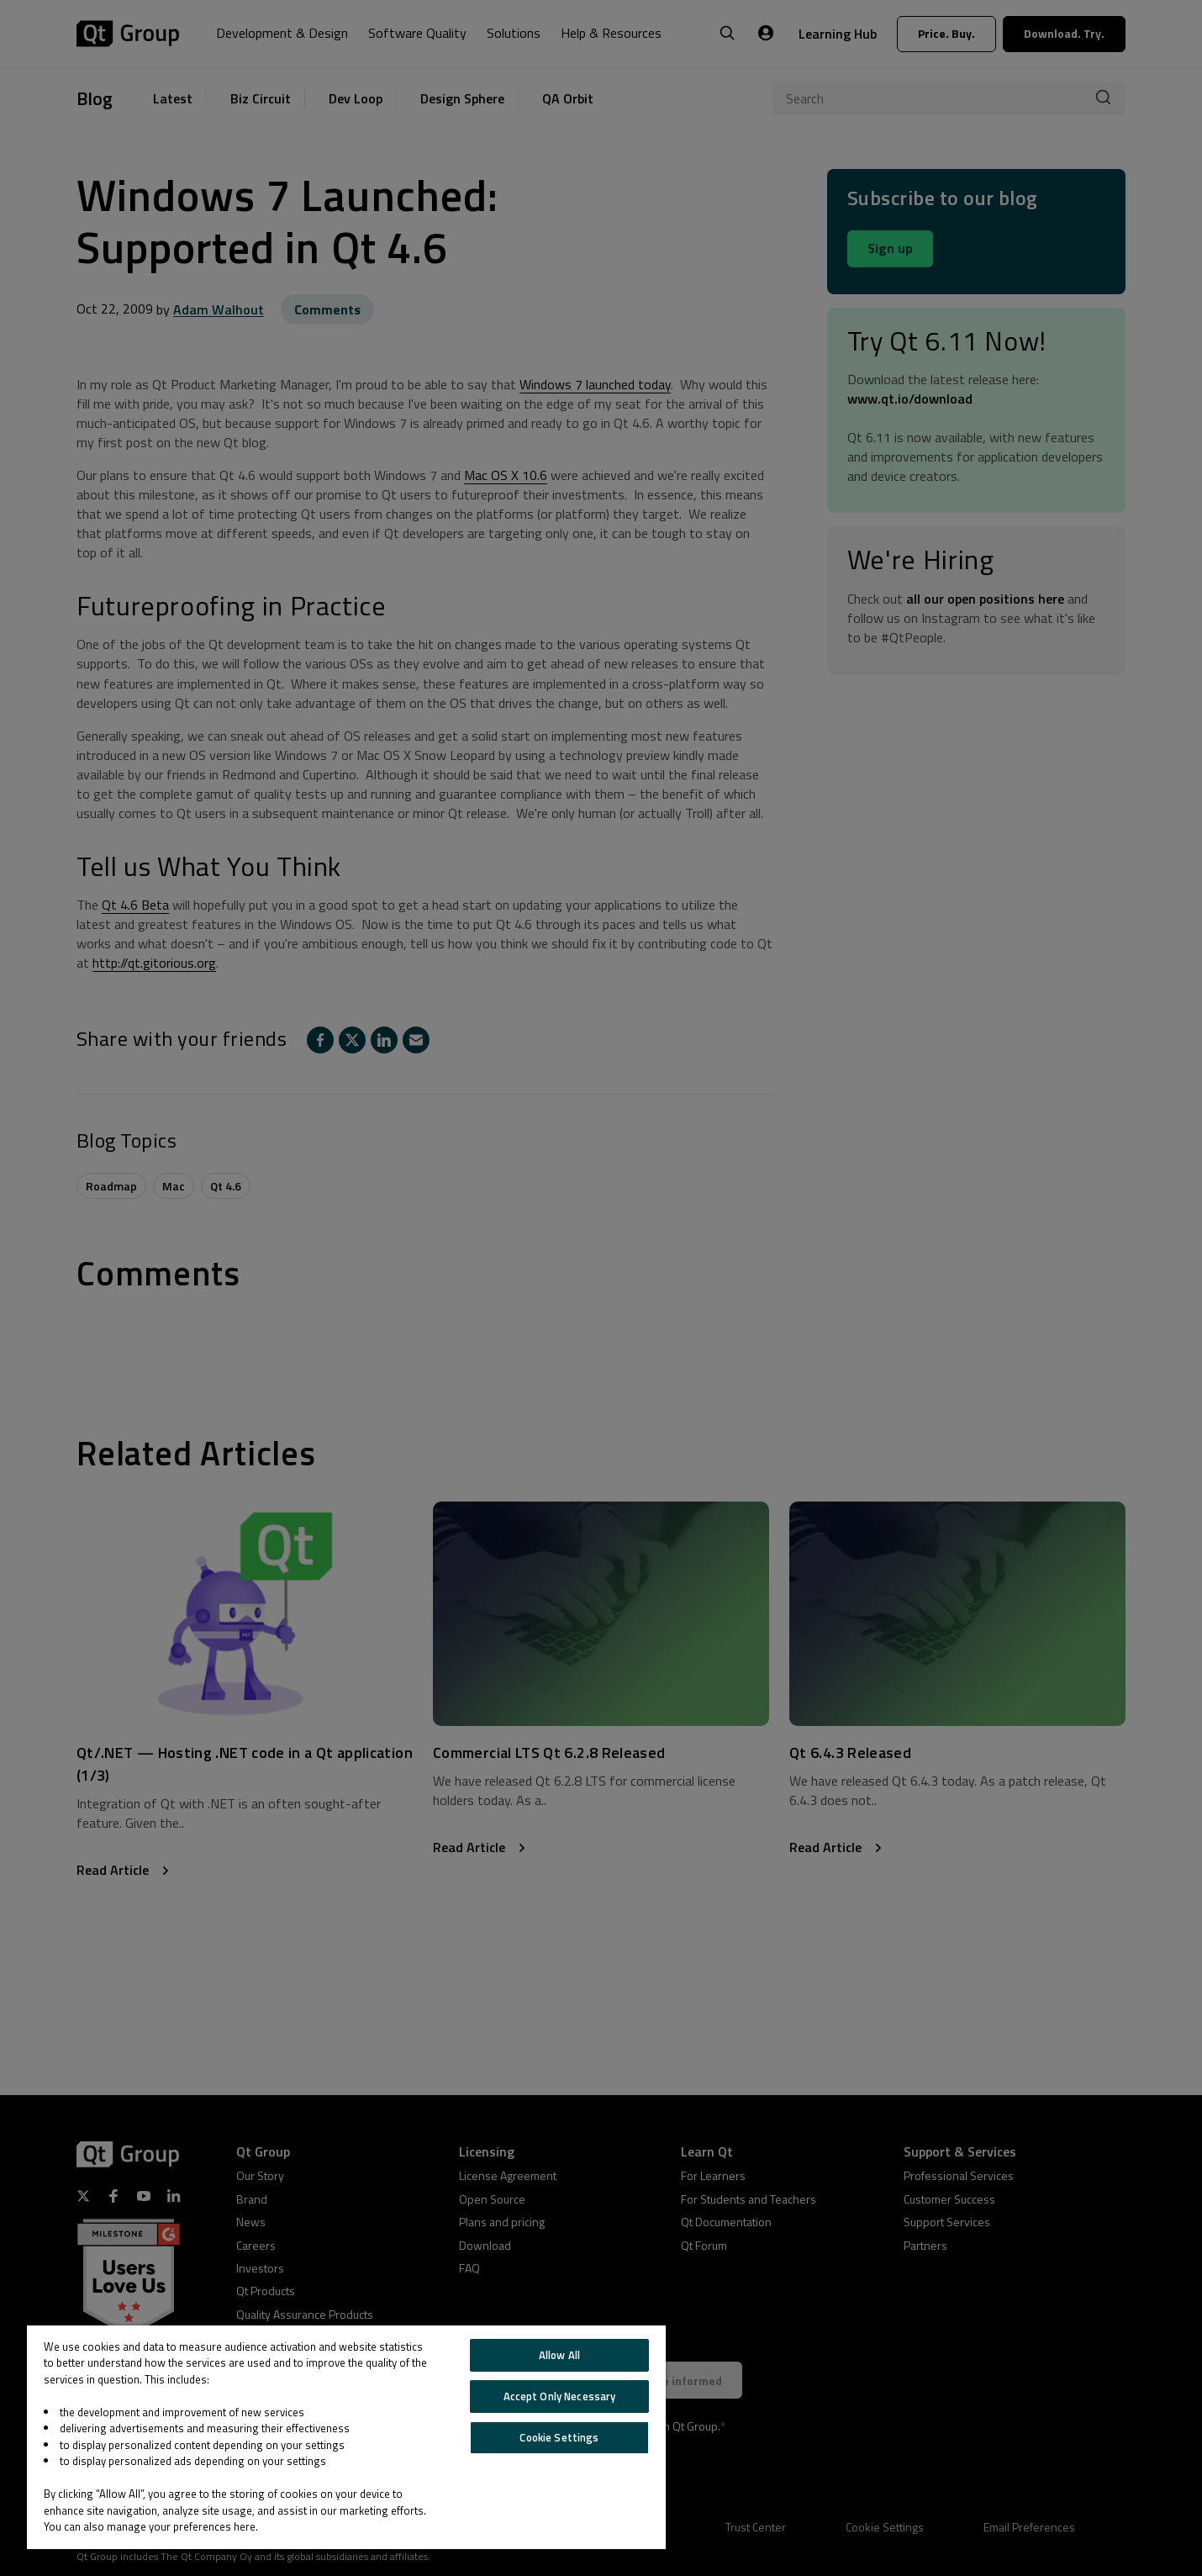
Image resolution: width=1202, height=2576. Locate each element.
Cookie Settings (558, 2437)
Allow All (559, 2354)
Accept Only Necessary (559, 2396)
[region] (346, 2437)
